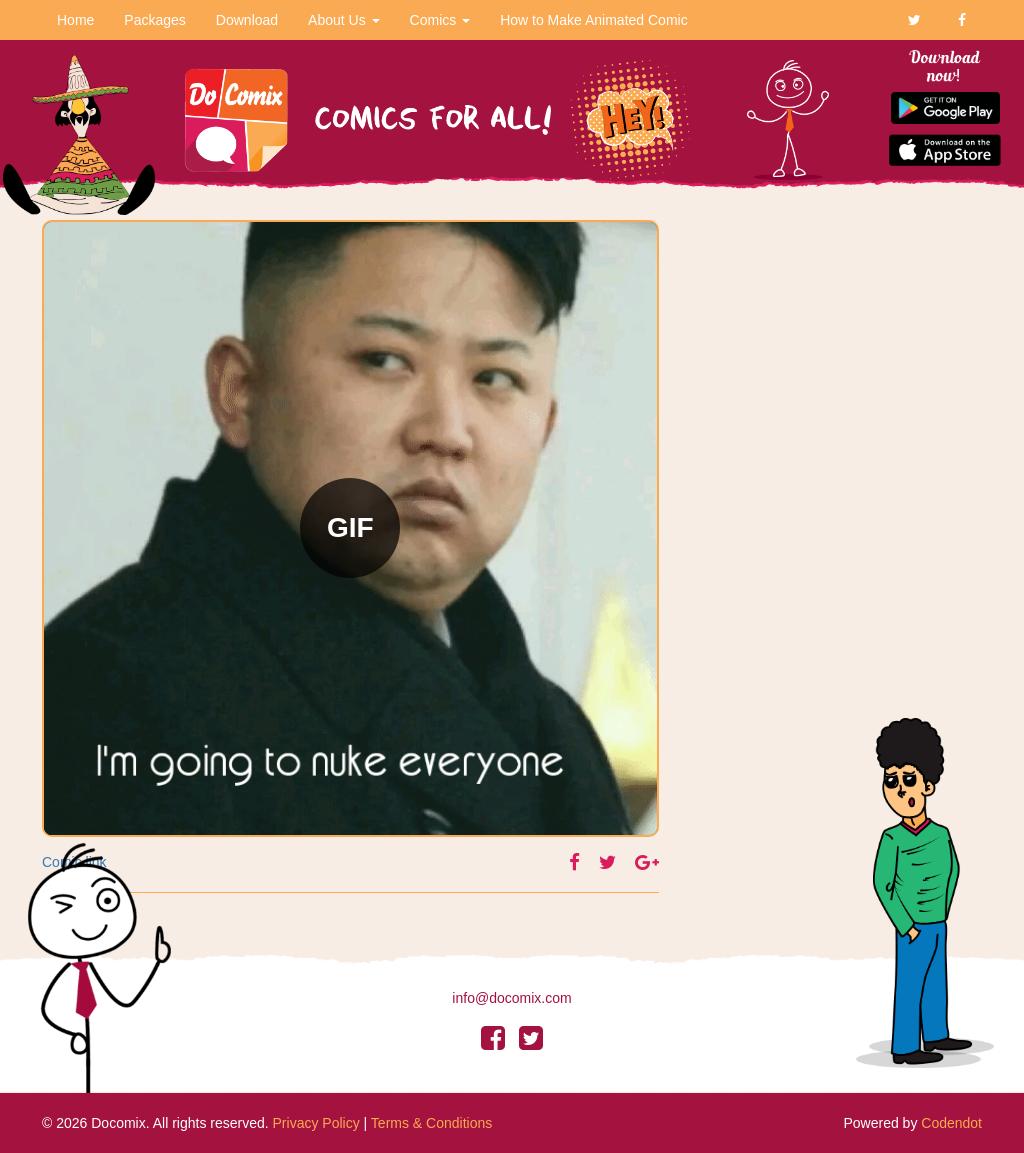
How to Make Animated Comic (594, 20)
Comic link (74, 862)
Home (75, 20)
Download (247, 20)
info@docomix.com (511, 998)
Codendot (951, 1123)
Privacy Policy (316, 1123)
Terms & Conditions (431, 1123)
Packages (154, 20)
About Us (343, 20)
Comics (440, 20)
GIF (350, 527)
